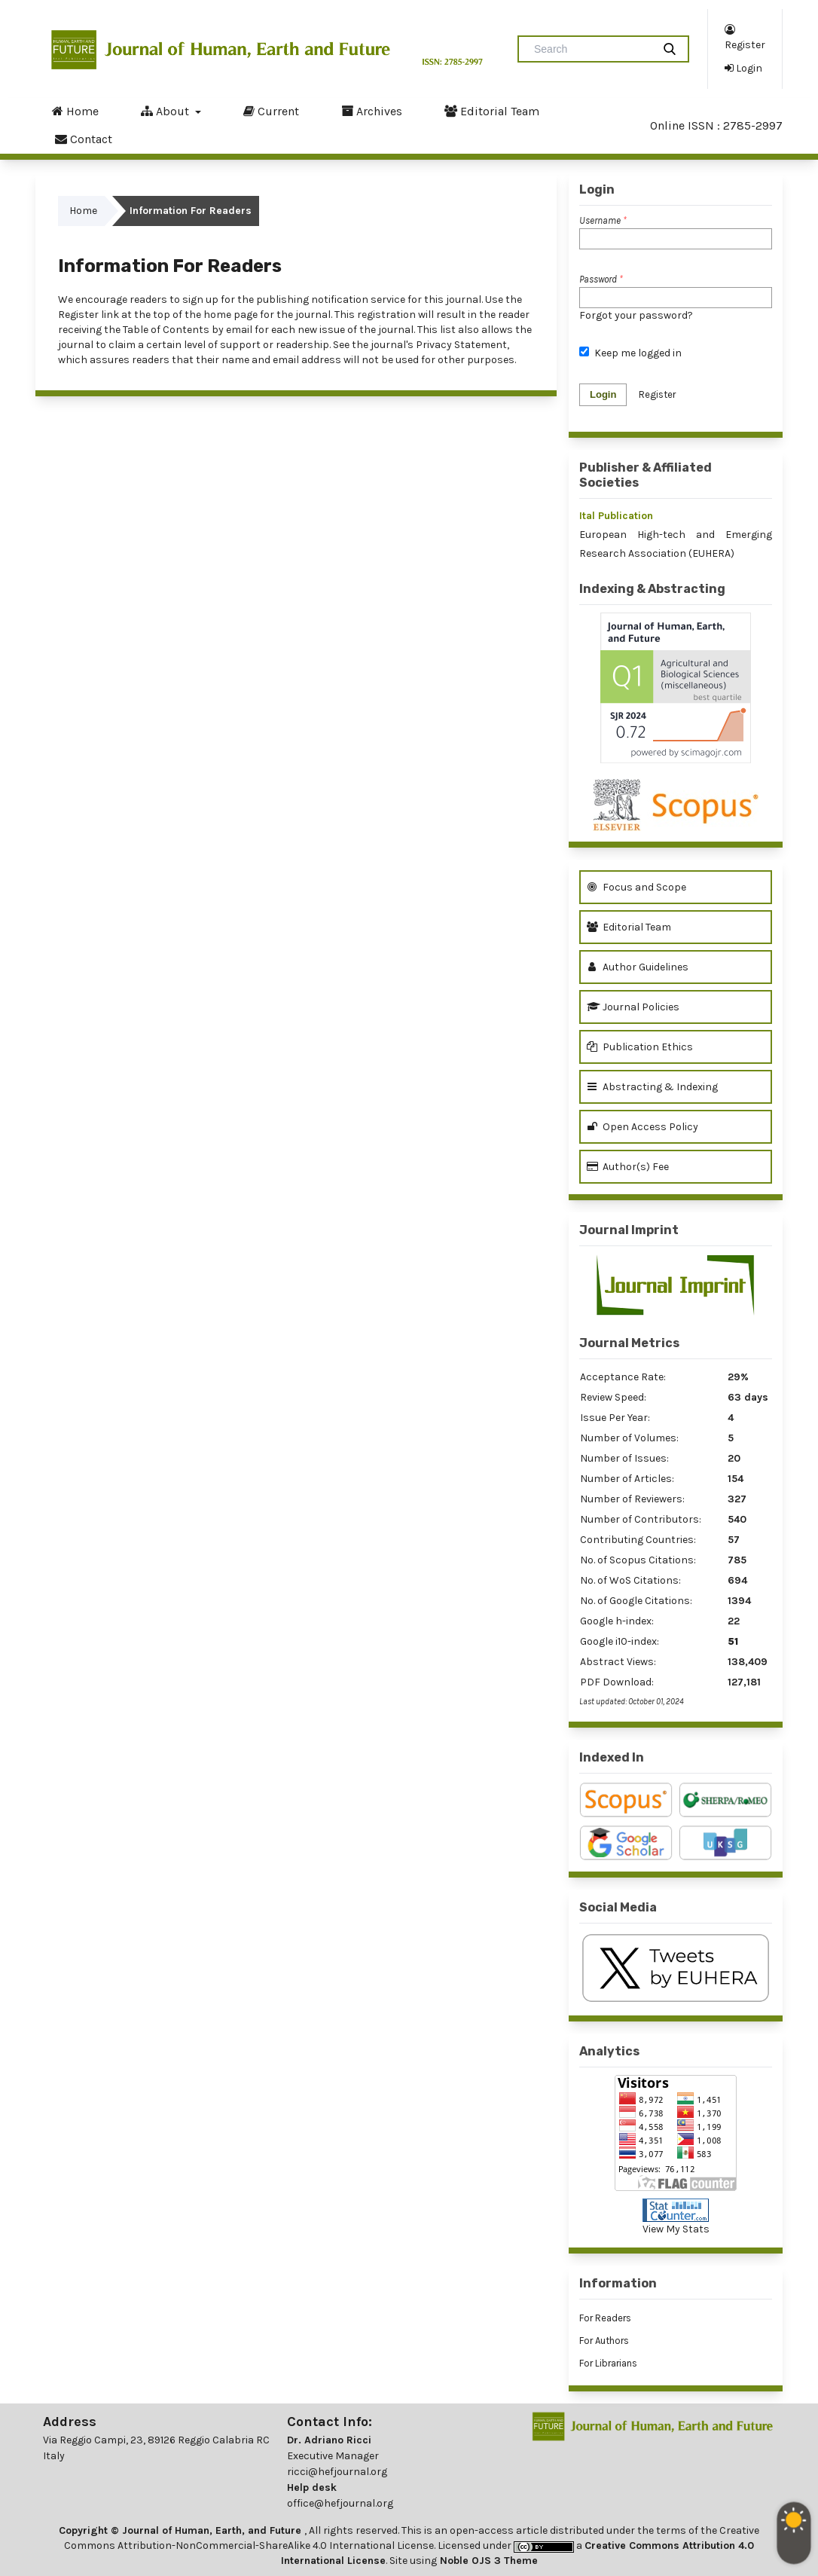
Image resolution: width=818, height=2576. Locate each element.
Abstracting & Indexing (652, 1086)
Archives (371, 111)
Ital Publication (616, 515)
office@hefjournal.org (340, 2503)
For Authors (604, 2340)
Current (271, 111)
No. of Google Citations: (636, 1600)
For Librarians (608, 2363)
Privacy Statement (461, 344)
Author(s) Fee (628, 1166)
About (166, 111)
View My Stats (676, 2229)
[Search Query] (591, 49)
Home (75, 111)
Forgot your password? (636, 315)
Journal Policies (633, 1007)
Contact (83, 139)
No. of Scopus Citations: (638, 1560)
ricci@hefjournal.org (337, 2471)
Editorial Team (491, 111)
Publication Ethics (640, 1046)
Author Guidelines (637, 967)
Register (745, 36)
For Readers (605, 2318)
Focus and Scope (636, 887)
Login (743, 67)
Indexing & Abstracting (652, 589)
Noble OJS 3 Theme (487, 2560)
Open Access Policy (642, 1126)
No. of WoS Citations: (630, 1580)
